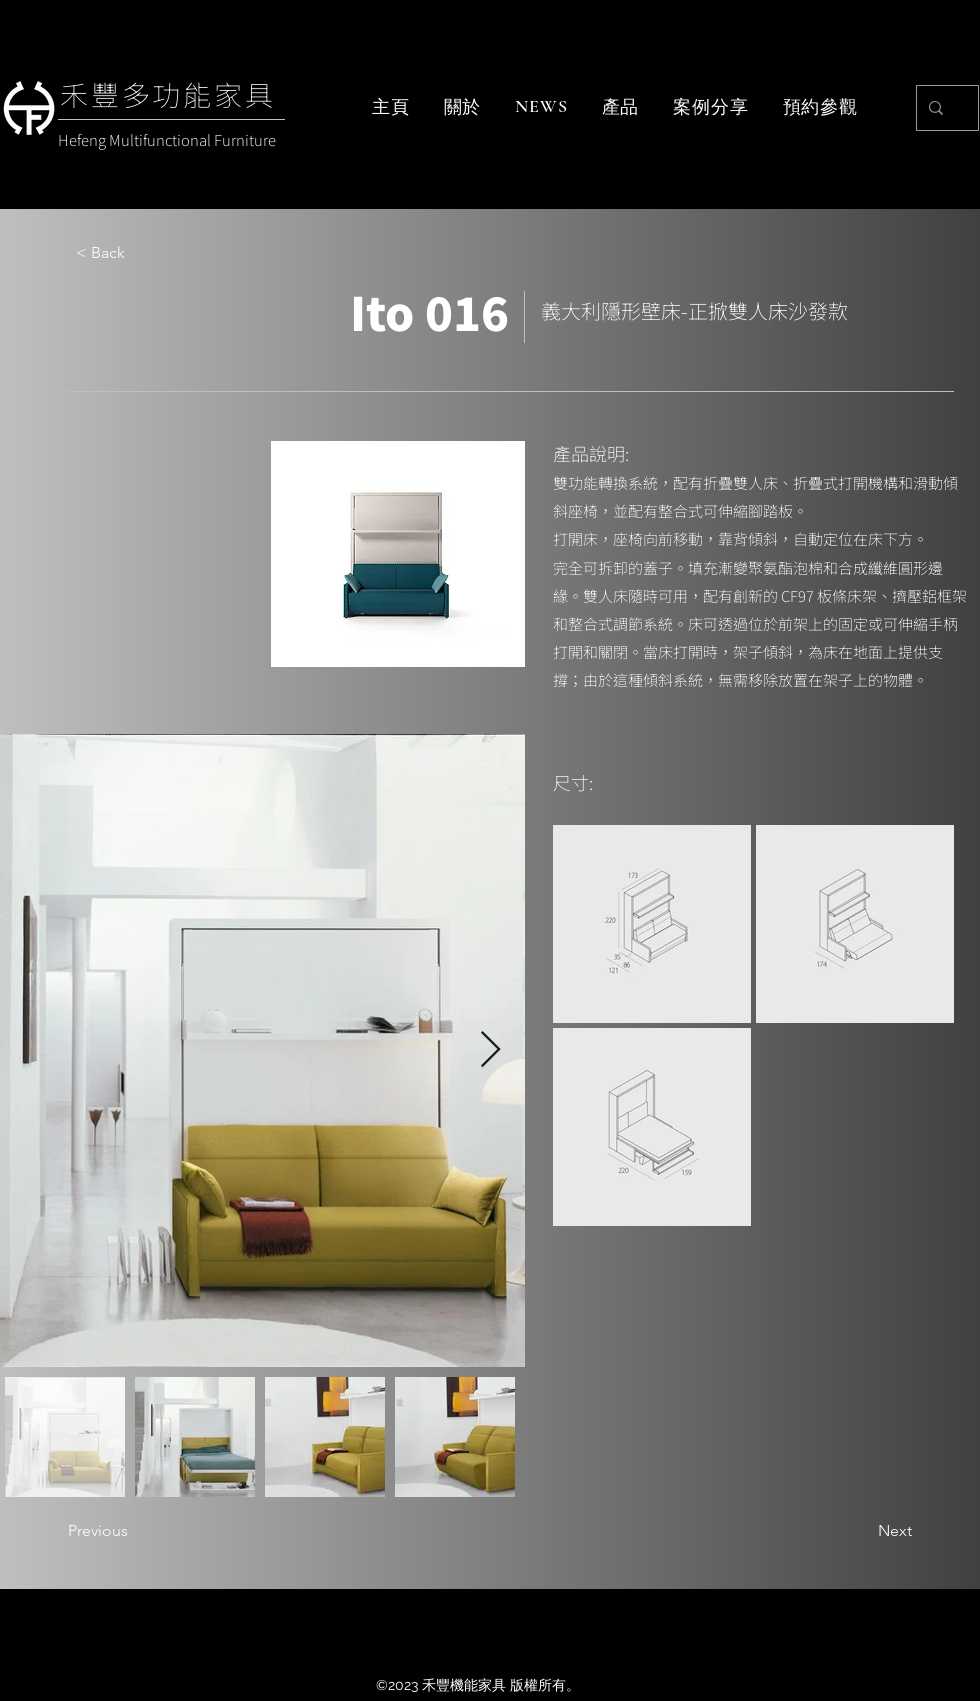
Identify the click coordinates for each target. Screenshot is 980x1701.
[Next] (862, 1532)
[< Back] (142, 253)
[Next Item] (490, 1050)
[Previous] (134, 1532)
